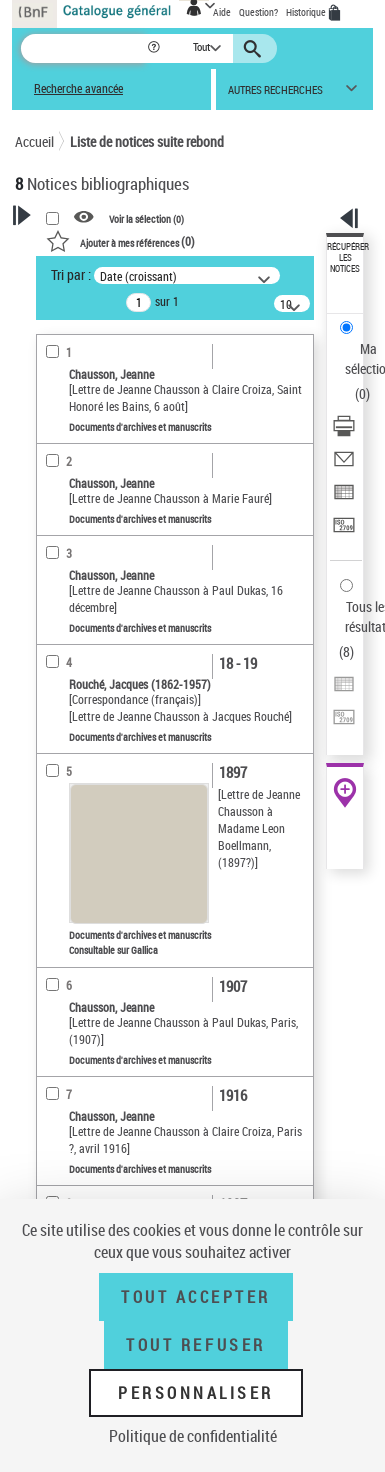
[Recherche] (83, 48)
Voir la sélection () (146, 218)
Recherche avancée (78, 88)
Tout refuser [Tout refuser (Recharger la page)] (195, 1345)
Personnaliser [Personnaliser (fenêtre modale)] (196, 1393)
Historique (307, 12)
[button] (155, 48)
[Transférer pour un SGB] (344, 531)
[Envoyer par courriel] (344, 465)
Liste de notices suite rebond (147, 141)
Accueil (34, 141)
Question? (258, 12)
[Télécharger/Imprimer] (344, 432)
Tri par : (71, 274)
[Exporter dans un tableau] (344, 498)
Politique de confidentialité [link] (193, 1436)
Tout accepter (196, 1297)
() (120, 241)
